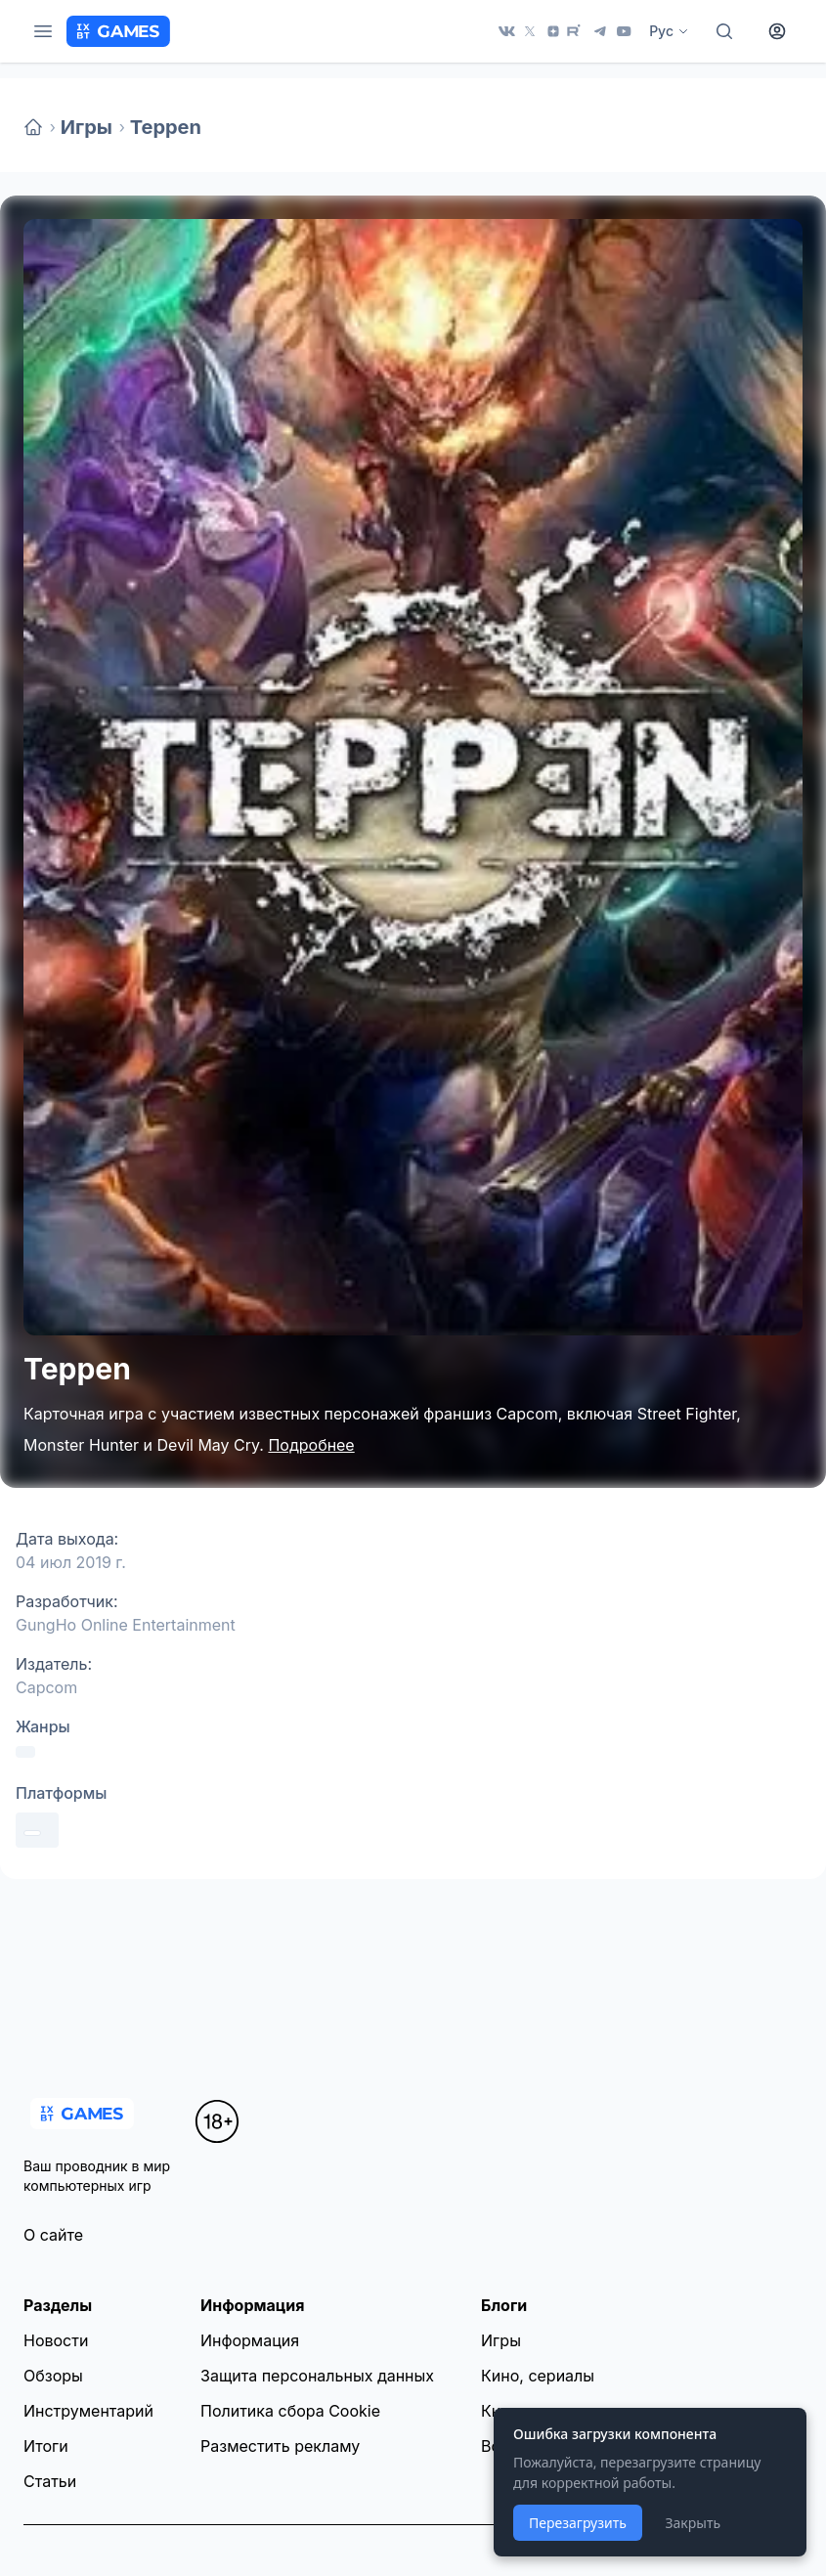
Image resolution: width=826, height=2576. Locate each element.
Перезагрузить (578, 2522)
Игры (86, 127)
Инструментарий (88, 2411)
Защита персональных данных (317, 2375)
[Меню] (43, 31)
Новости (55, 2340)
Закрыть (692, 2522)
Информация (249, 2340)
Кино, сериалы (537, 2375)
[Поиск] (724, 31)
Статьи (49, 2481)
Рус (669, 30)
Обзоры (53, 2375)
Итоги (45, 2446)
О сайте (53, 2235)
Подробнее (311, 1445)
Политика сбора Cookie (290, 2411)
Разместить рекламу (280, 2446)
